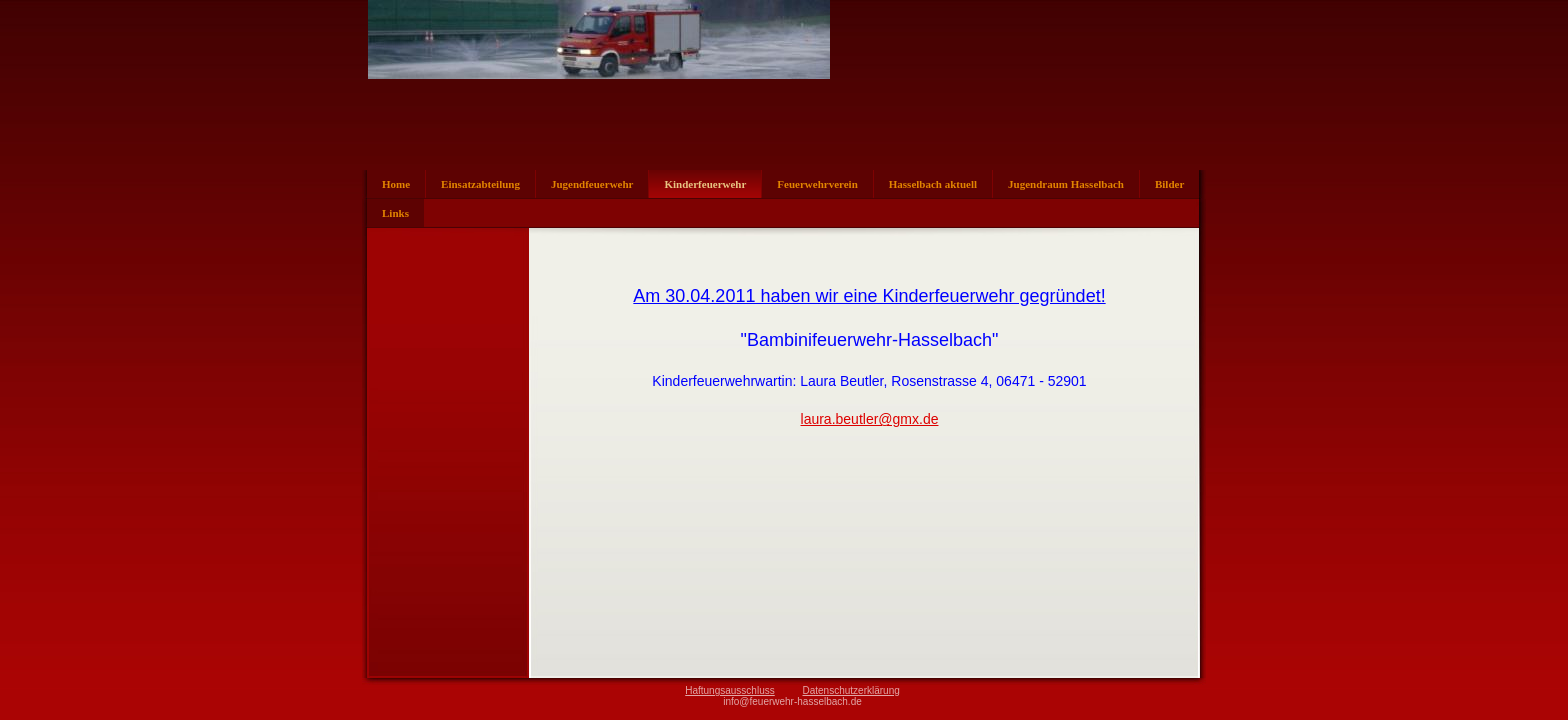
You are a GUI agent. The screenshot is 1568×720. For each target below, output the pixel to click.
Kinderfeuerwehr (705, 184)
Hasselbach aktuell (933, 184)
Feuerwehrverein (817, 184)
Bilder (1169, 184)
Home (396, 184)
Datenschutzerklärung (851, 690)
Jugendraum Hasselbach (1066, 184)
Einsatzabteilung (480, 184)
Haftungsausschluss (730, 690)
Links (395, 213)
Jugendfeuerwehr (592, 184)
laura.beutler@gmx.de (870, 419)
